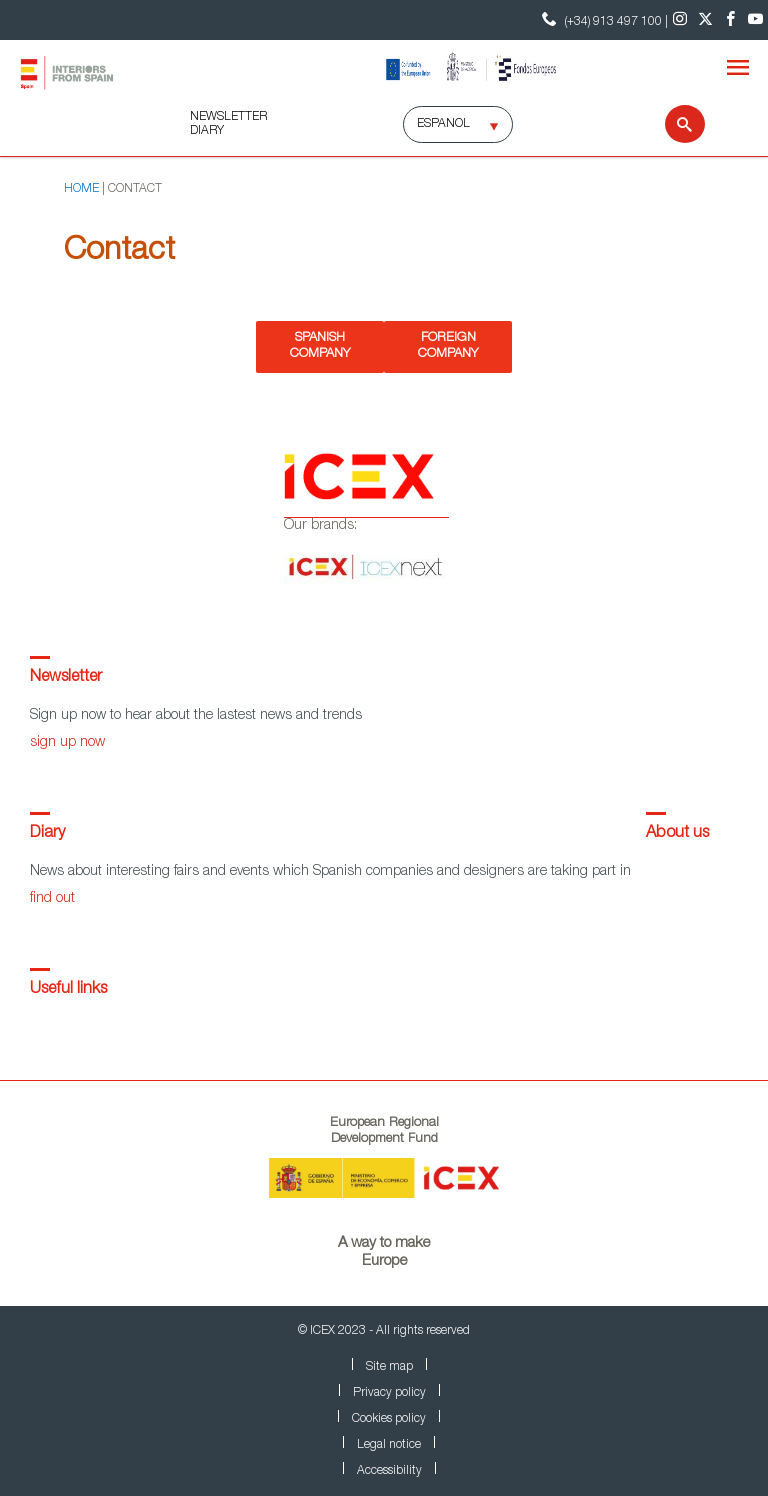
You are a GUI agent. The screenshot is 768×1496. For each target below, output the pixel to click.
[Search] (672, 124)
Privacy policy (389, 1393)
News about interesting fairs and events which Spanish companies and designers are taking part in (330, 872)
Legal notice (389, 1445)
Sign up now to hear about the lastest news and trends (196, 716)
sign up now (67, 743)
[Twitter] (705, 20)
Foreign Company (448, 346)
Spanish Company (320, 346)
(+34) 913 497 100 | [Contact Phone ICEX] (602, 19)
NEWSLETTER (228, 117)
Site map (389, 1367)
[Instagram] (680, 20)
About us (677, 834)
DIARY (207, 131)
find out (52, 899)
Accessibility (389, 1471)
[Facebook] (730, 20)
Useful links (68, 990)
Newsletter (66, 678)
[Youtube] (755, 20)
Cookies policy (389, 1419)
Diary (47, 834)
